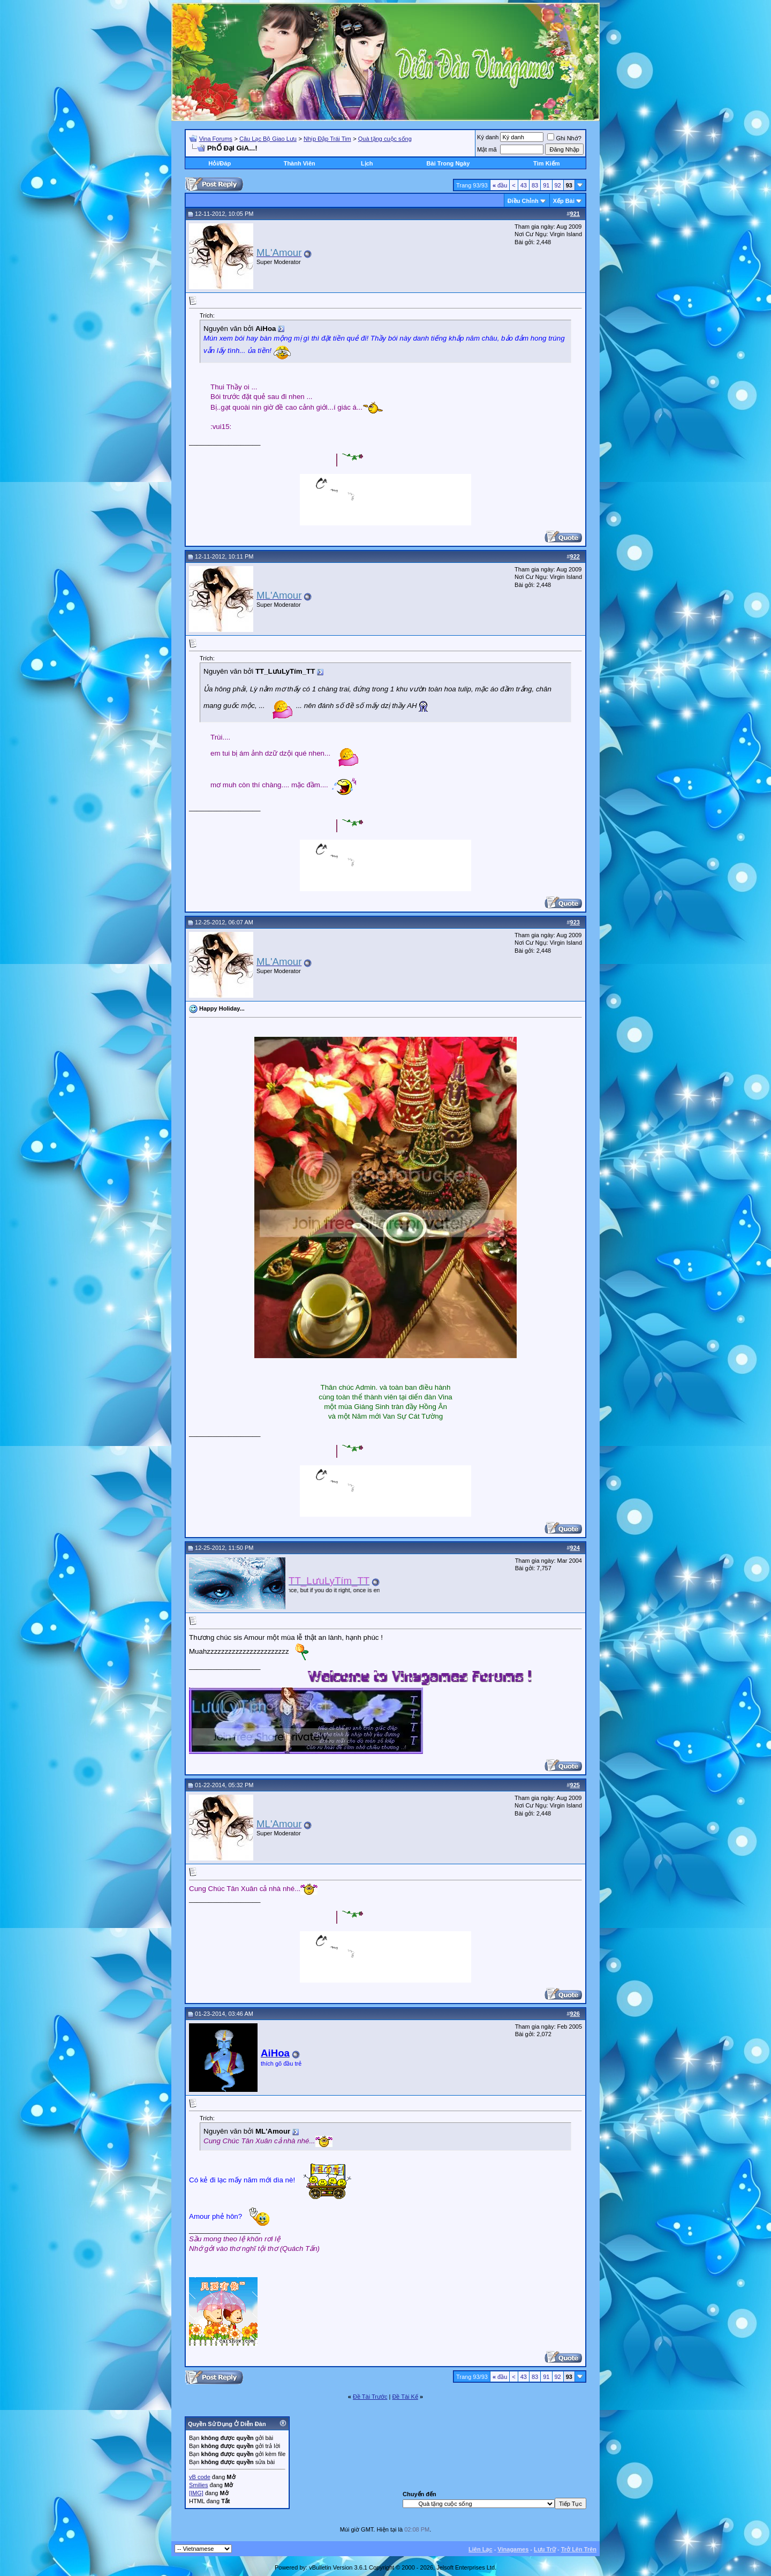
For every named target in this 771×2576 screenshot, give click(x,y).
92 (558, 185)
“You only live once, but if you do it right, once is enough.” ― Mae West (360, 1590)
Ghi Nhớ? (564, 138)
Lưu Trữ (545, 2549)
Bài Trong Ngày (448, 163)
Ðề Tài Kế (405, 2396)
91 (546, 185)
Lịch (367, 163)
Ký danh (487, 137)
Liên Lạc (480, 2549)
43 (523, 185)
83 (535, 185)
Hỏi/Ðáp (219, 163)
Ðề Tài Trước (370, 2396)
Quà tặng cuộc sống (385, 138)
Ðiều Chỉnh (523, 201)
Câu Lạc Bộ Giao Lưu (268, 138)
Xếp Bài (564, 201)
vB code (199, 2477)
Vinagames (512, 2549)
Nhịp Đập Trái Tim (327, 138)
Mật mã (487, 149)
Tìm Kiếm (546, 163)
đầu (500, 185)
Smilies (198, 2485)
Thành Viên (299, 163)
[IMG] (196, 2493)
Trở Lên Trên (578, 2549)
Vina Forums (215, 138)
